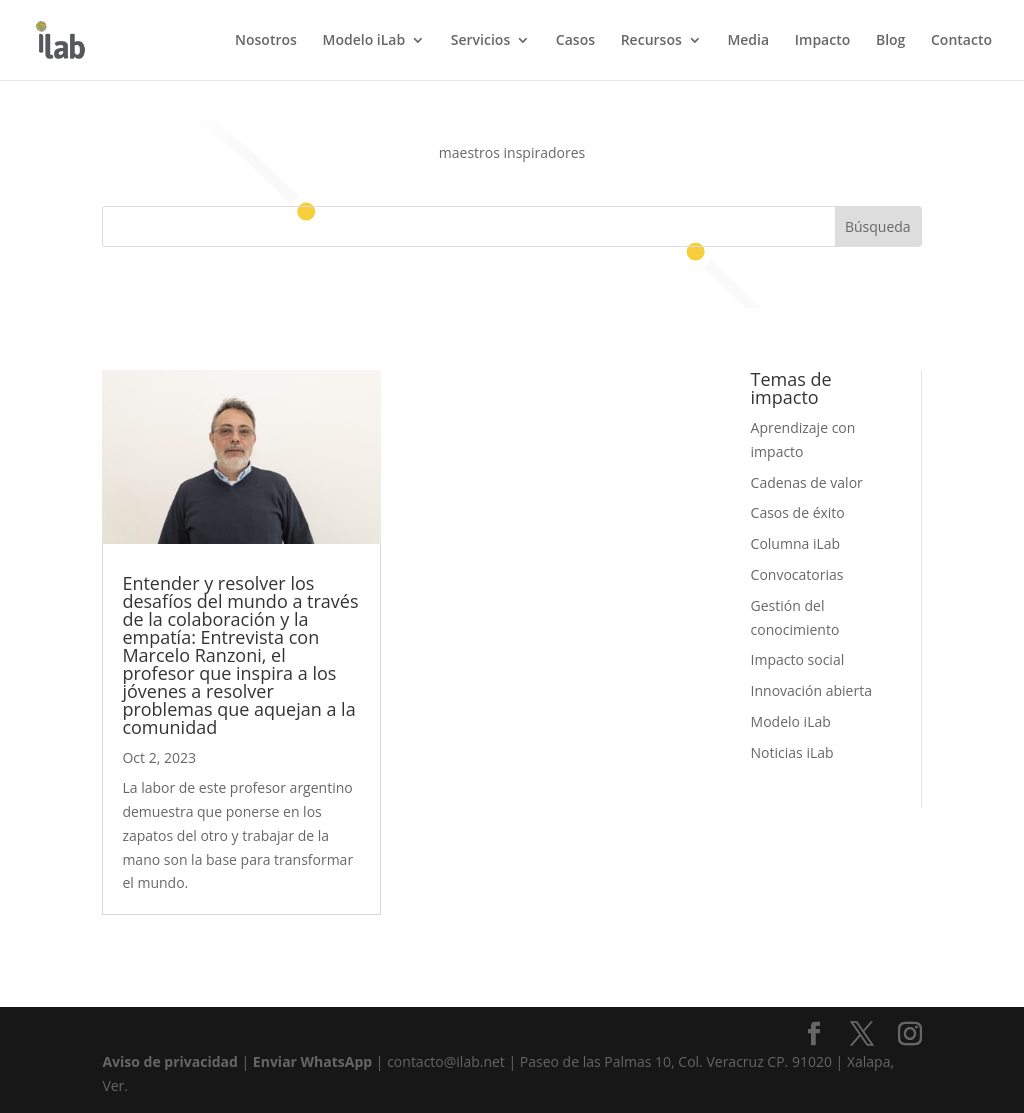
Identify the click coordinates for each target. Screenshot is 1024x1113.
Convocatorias (797, 574)
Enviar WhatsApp (312, 1061)
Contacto (961, 41)
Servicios (480, 41)
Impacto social (798, 659)
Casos (575, 41)
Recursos (651, 41)
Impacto (823, 41)
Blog (890, 41)
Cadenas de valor (807, 482)
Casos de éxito (798, 512)
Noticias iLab (792, 752)
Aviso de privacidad (169, 1061)
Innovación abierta (811, 690)
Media (748, 41)
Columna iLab (796, 543)
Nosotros (266, 41)
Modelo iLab (364, 41)
